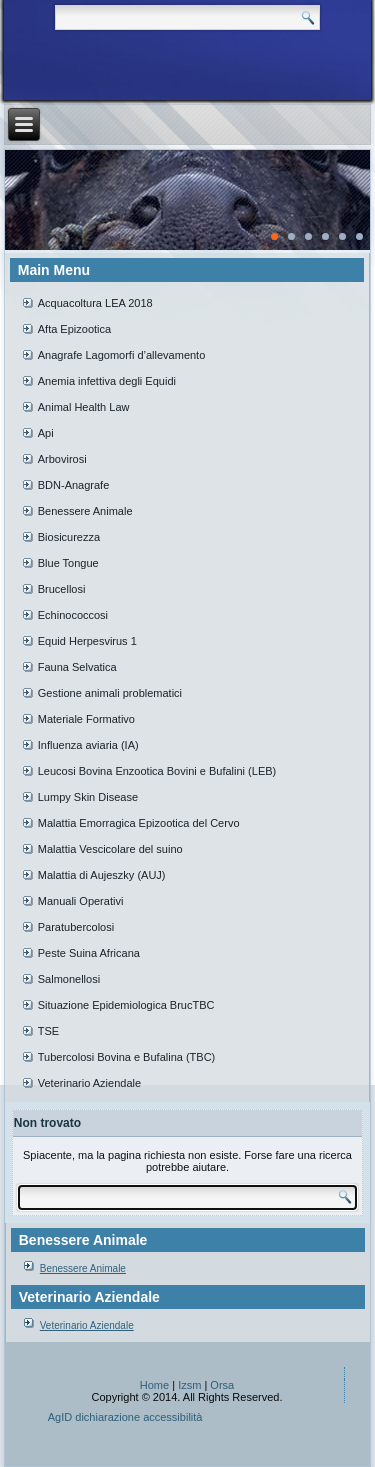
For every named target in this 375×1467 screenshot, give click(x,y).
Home (154, 1385)
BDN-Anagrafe (74, 485)
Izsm (189, 1385)
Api (46, 433)
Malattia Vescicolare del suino (110, 849)
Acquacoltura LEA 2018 (95, 303)
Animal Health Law (84, 407)
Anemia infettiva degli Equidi (107, 381)
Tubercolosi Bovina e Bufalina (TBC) (127, 1057)
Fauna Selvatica (77, 667)
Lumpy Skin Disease (88, 797)
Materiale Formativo (86, 719)
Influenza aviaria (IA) (88, 745)
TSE (48, 1031)
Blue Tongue (68, 563)
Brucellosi (62, 589)
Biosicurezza (69, 537)
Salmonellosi (69, 979)
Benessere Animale (85, 511)
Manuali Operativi (81, 901)
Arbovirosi (62, 459)
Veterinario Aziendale (89, 1083)
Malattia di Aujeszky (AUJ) (102, 875)
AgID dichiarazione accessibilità (125, 1417)
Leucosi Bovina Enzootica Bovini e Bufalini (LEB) (157, 771)
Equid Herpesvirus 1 (87, 641)
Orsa (222, 1385)
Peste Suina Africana (89, 953)
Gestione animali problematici (110, 693)
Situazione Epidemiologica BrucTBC (126, 1005)
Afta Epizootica (74, 329)
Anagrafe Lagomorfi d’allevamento (122, 355)
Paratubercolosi (76, 927)
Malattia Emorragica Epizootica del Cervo (139, 823)
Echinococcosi (73, 615)
